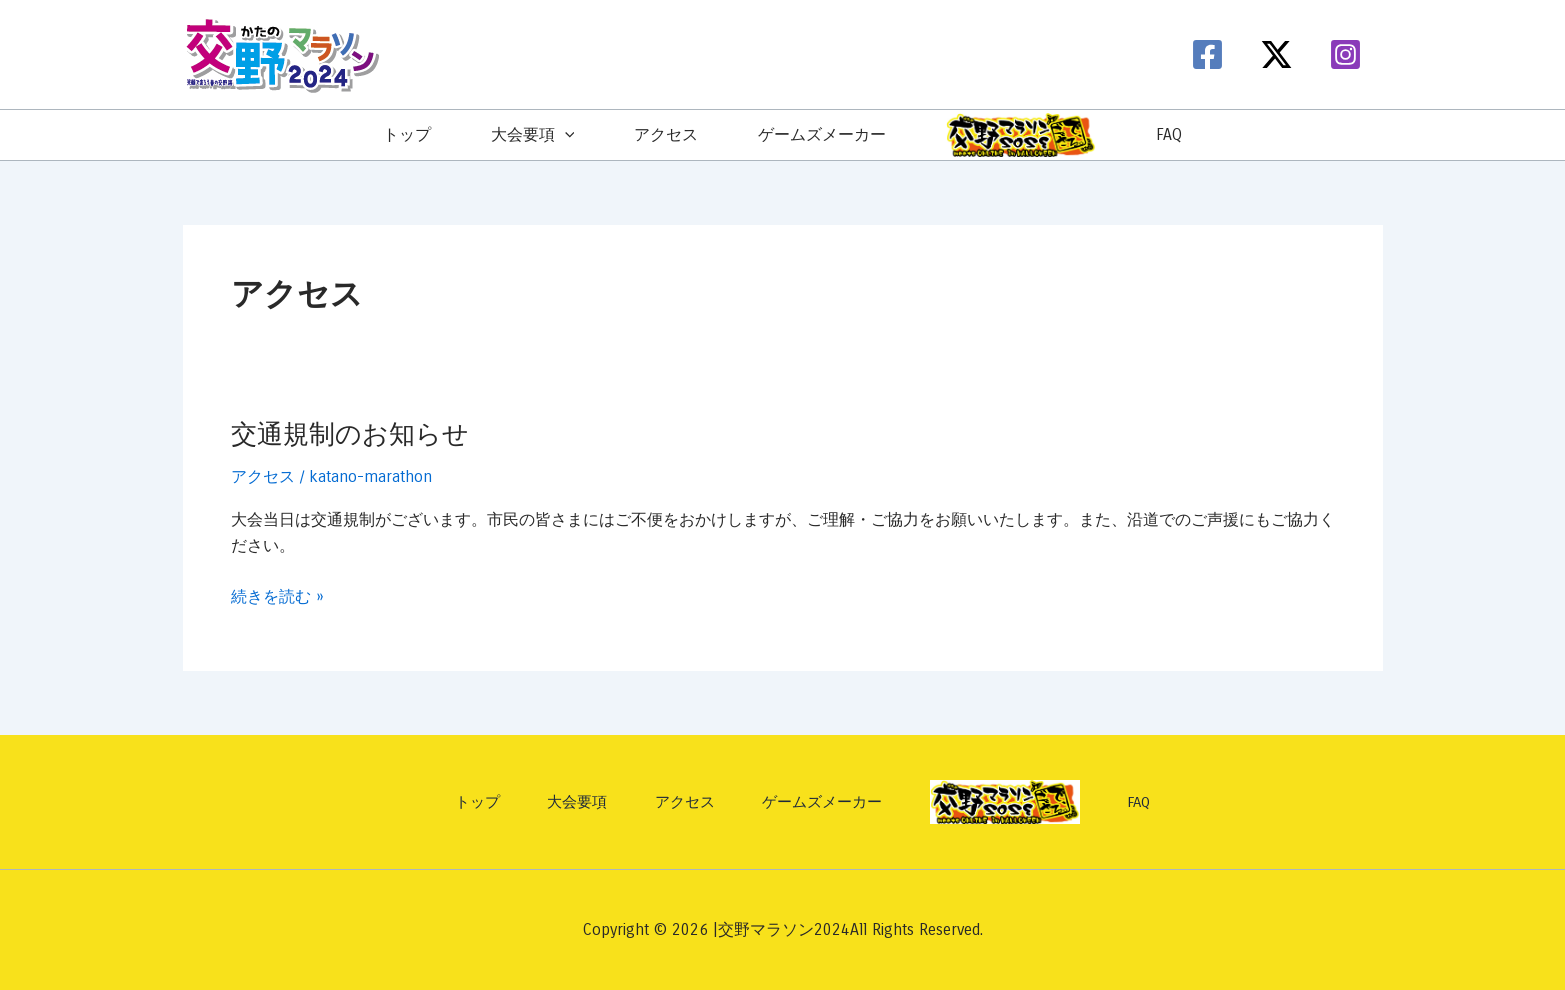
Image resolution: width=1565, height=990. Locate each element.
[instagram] (1348, 54)
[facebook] (1210, 54)
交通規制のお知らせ (350, 434)
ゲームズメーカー (822, 134)
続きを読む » (277, 597)
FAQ (1169, 134)
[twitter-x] (1279, 54)
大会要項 (533, 135)
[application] (565, 135)
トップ (407, 134)
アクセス (666, 134)
